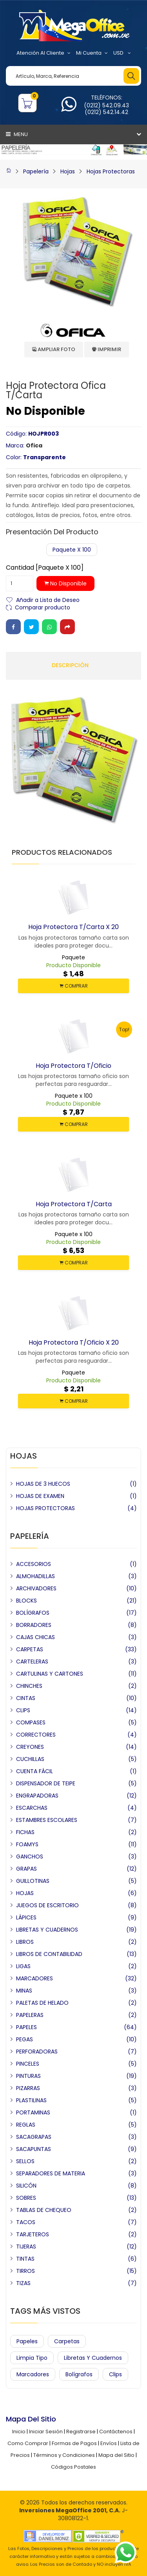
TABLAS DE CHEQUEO (43, 2210)
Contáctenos (115, 2431)
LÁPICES (26, 1917)
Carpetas (67, 2341)
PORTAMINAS (33, 2112)
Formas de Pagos (74, 2443)
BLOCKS (26, 1600)
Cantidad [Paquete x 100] (44, 568)
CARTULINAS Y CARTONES (49, 1674)
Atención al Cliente (43, 53)
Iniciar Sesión (46, 2431)
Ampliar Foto (53, 349)
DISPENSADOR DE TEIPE (45, 1783)
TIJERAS (26, 2246)
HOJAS (25, 1893)
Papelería (36, 171)
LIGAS (23, 1966)
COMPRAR (74, 986)
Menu (17, 134)
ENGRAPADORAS (37, 1796)
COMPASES (30, 1722)
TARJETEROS (32, 2234)
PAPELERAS (30, 2015)
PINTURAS (28, 2076)
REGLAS (25, 2125)
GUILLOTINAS (32, 1881)
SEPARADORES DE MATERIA (50, 2173)
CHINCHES (29, 1686)
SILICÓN (26, 2186)
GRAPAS (26, 1869)
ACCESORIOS (33, 1564)
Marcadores (32, 2374)
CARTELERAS (32, 1661)
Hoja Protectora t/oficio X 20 (74, 1342)
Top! (124, 1029)
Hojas (67, 171)
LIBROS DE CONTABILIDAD (49, 1954)
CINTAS (25, 1698)
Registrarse (81, 2431)
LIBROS (25, 1942)
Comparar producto (42, 607)
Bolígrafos (79, 2374)
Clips (115, 2374)
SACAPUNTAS (33, 2149)
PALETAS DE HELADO (42, 2003)
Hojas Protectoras (111, 171)
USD (122, 53)
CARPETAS (29, 1649)
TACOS (25, 2222)
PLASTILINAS (31, 2100)
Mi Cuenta (92, 53)
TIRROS (25, 2271)
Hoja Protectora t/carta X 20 (73, 926)
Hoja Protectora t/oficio (73, 1065)
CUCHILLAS (30, 1759)
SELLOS (25, 2161)
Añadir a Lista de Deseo (48, 599)
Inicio (18, 2431)
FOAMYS (27, 1844)
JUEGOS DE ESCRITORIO (47, 1905)
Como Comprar (27, 2443)
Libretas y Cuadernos (93, 2358)
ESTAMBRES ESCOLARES (46, 1820)
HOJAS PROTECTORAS (45, 1508)
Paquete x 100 (72, 550)
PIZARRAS (28, 2088)
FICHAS (25, 1832)
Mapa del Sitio (116, 2455)
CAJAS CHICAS (35, 1637)
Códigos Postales (73, 2467)
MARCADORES (34, 1978)
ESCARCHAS (31, 1808)
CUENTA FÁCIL (34, 1771)
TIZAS (23, 2283)
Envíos (108, 2443)
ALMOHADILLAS (35, 1576)
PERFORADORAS (37, 2051)
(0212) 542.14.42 (106, 112)
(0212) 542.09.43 (106, 105)
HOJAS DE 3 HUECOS (43, 1484)
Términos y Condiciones (64, 2455)
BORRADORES (33, 1625)
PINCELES (27, 2064)
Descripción (70, 665)
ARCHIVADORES (36, 1588)
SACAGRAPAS (33, 2137)
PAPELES (26, 2027)
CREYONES (30, 1747)
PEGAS (24, 2039)
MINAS (24, 1991)
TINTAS (25, 2259)
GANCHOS (29, 1856)
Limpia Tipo (31, 2358)
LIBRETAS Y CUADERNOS (47, 1930)
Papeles (27, 2341)
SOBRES (26, 2198)
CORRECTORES (36, 1735)
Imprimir (106, 349)
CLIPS (23, 1710)
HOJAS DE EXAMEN (40, 1496)
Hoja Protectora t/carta (74, 1204)
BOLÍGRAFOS (32, 1613)
